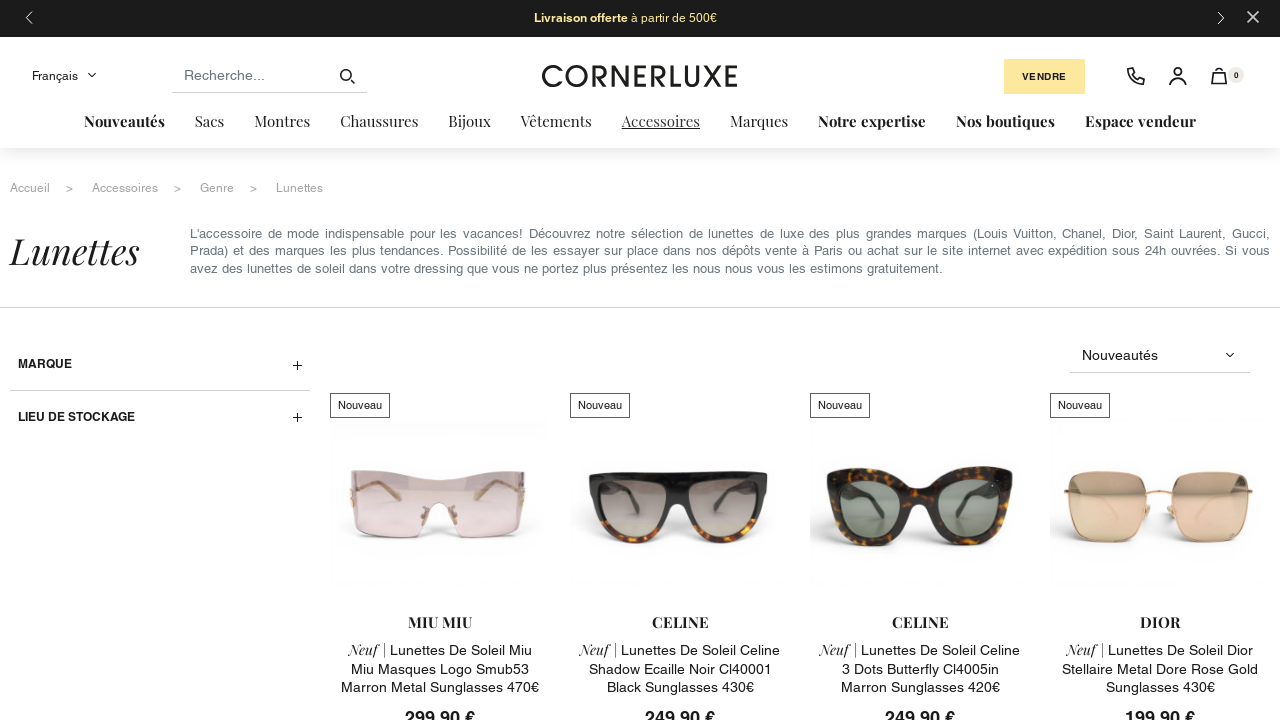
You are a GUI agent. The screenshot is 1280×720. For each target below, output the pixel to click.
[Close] (1253, 15)
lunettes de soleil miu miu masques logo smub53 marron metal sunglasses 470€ (440, 668)
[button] (1219, 76)
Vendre (1044, 76)
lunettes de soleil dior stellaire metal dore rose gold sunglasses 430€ (1160, 668)
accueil (30, 188)
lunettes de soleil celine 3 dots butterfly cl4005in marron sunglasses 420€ (920, 668)
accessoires (125, 188)
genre (217, 188)
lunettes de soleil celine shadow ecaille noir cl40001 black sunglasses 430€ (680, 668)
